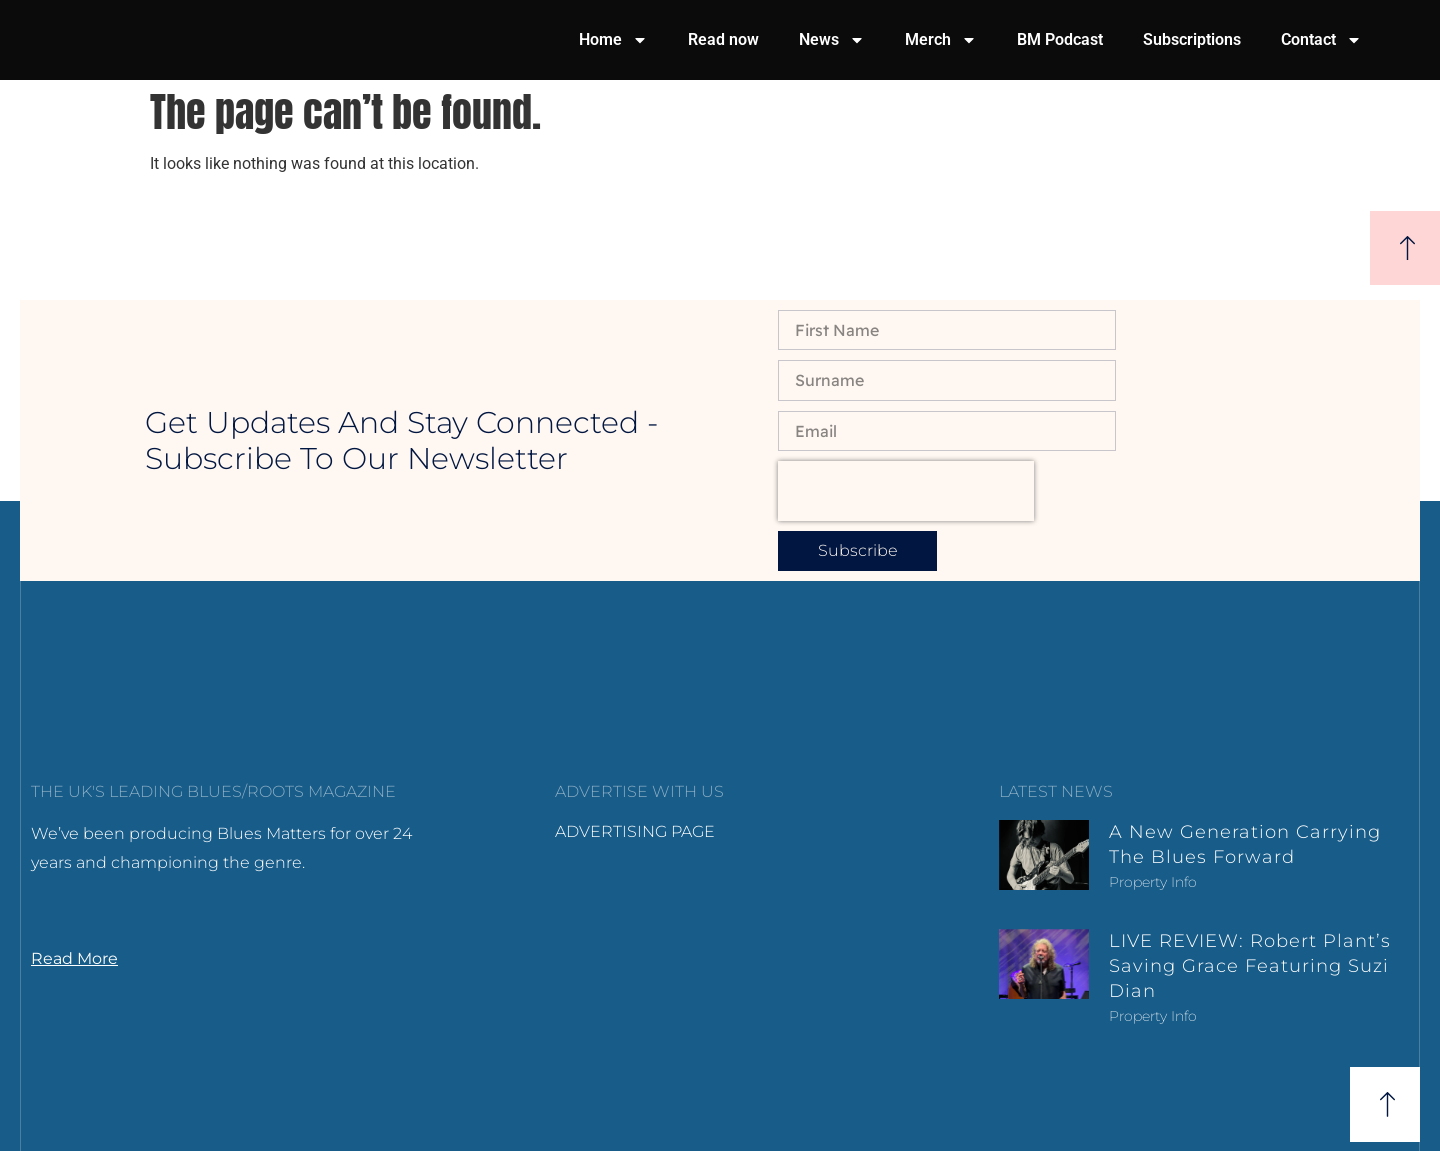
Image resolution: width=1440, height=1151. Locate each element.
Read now (723, 39)
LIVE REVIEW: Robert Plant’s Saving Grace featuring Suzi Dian (1250, 966)
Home (613, 40)
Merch (941, 40)
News (832, 40)
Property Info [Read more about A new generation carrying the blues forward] (1153, 882)
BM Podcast (1060, 39)
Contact (1321, 40)
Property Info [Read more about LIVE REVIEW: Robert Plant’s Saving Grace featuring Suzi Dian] (1153, 1016)
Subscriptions (1192, 39)
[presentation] (906, 491)
